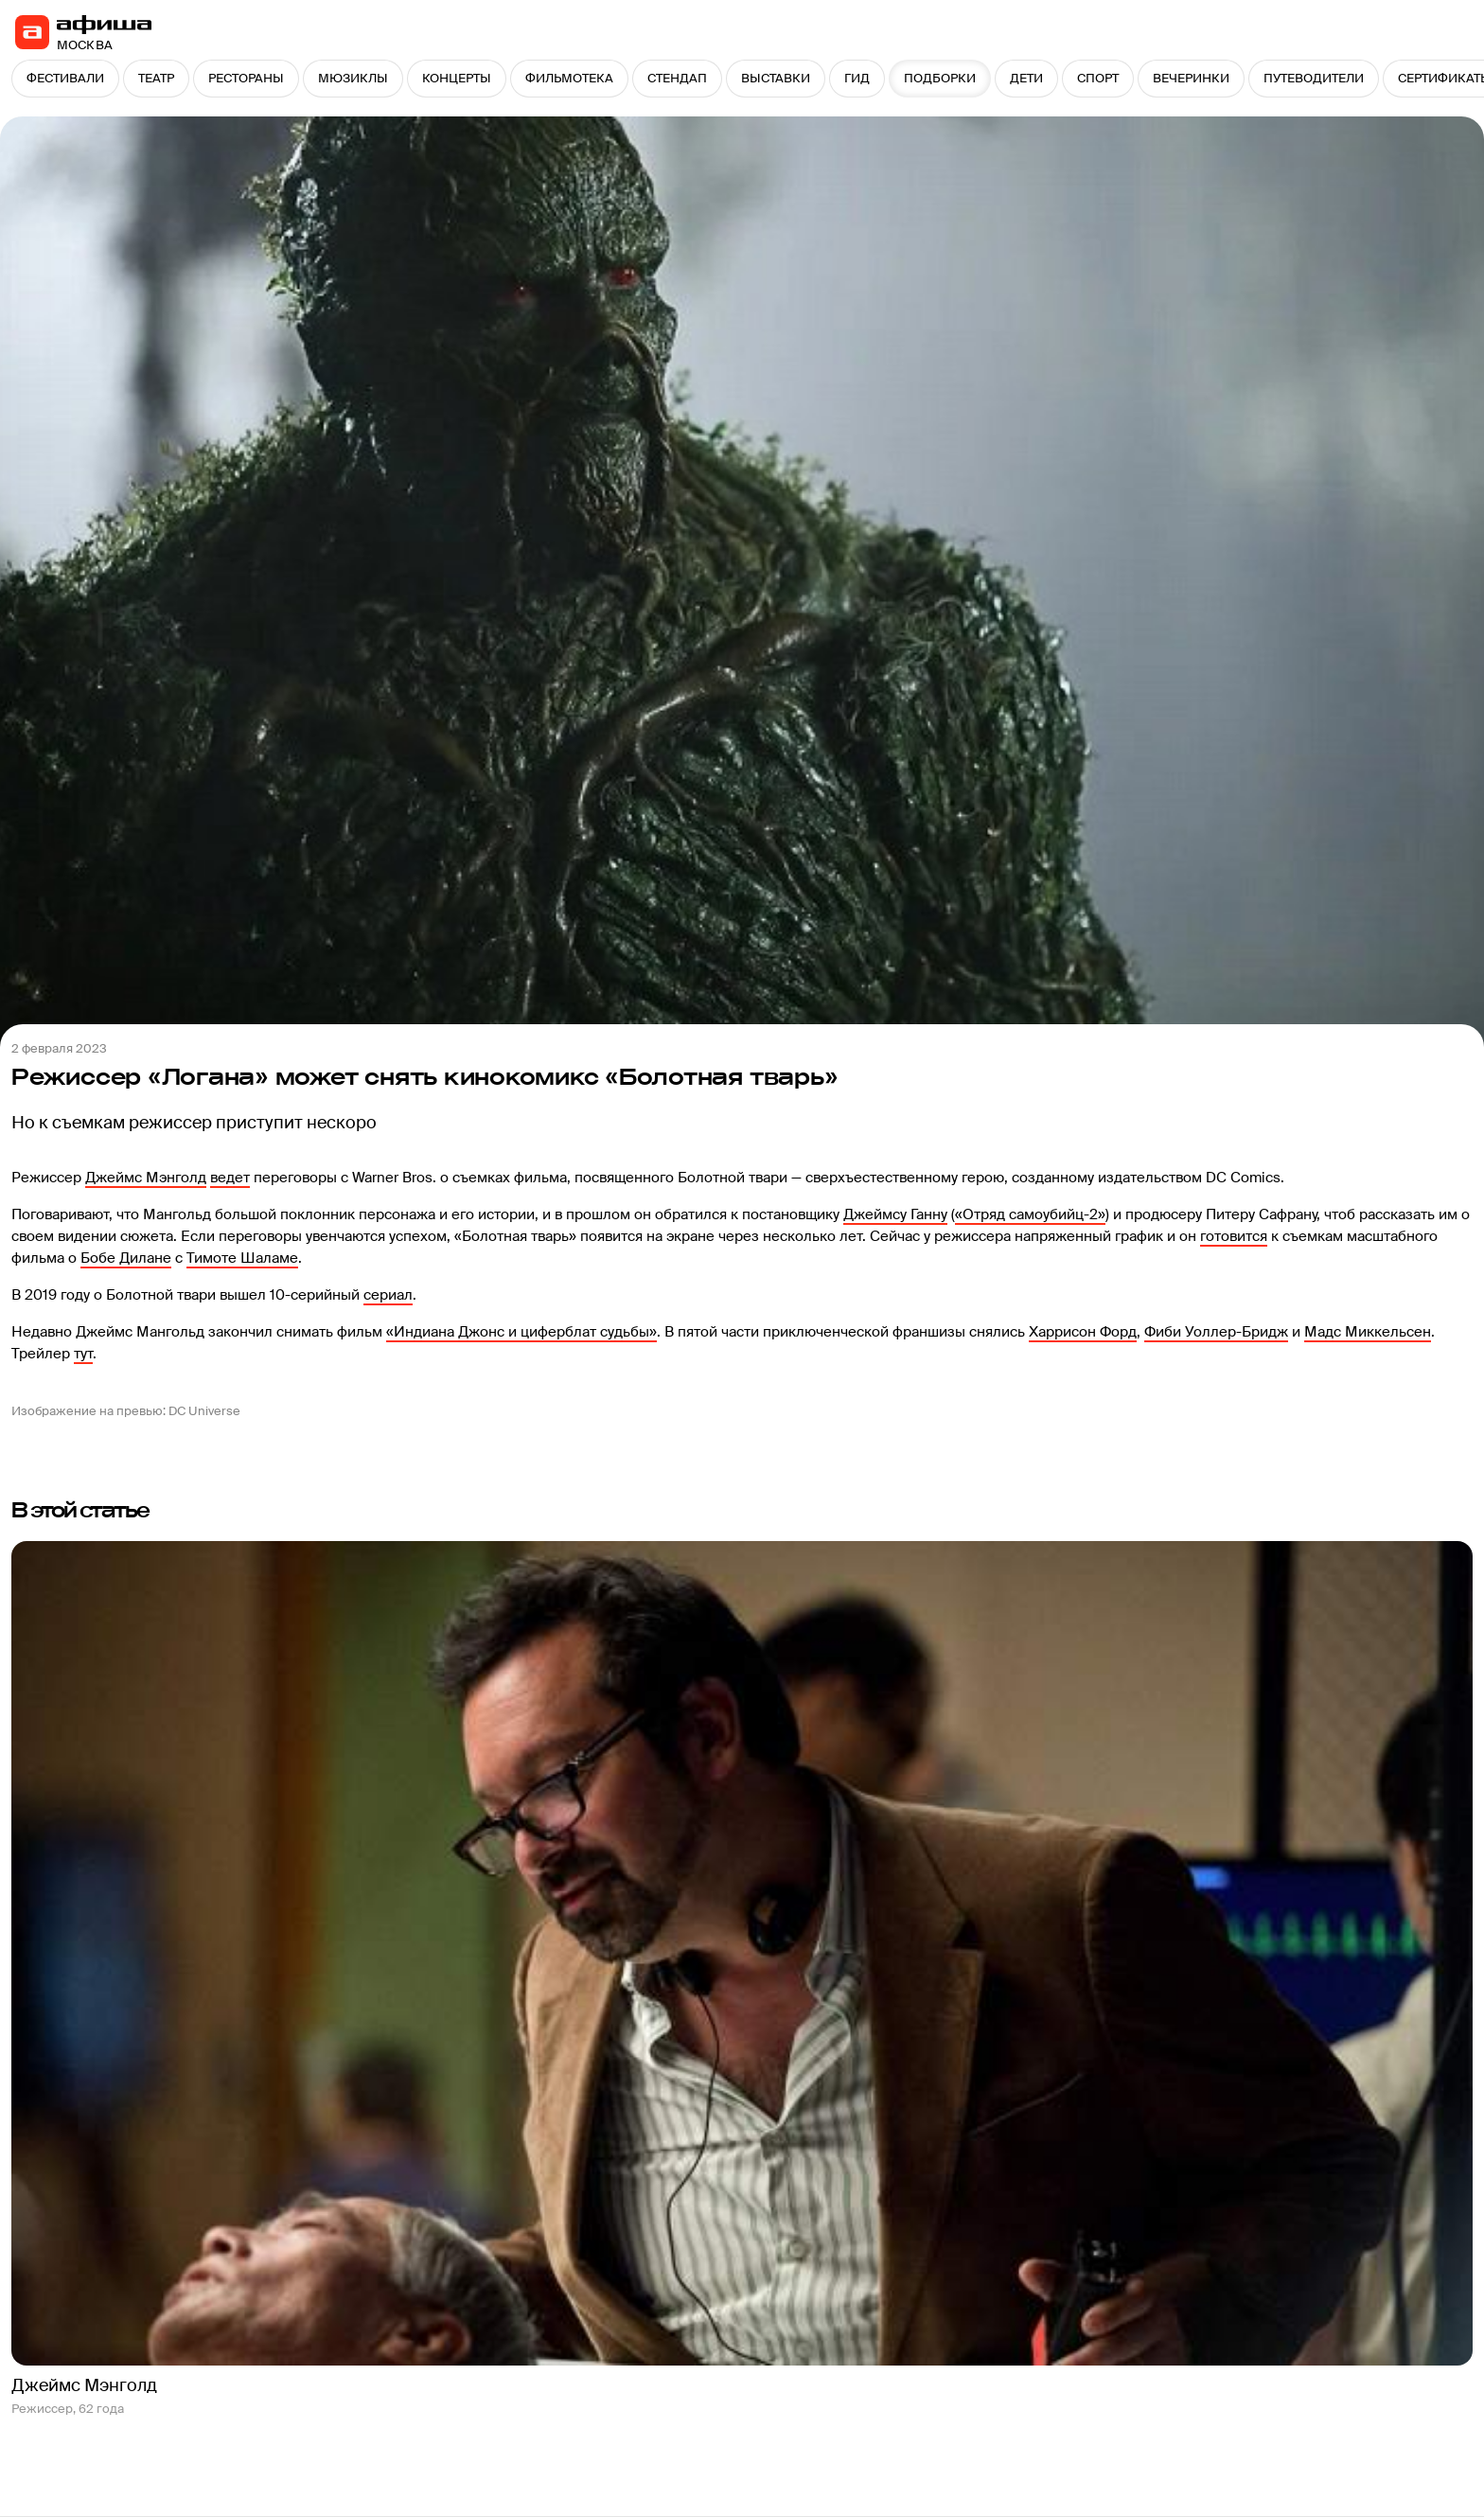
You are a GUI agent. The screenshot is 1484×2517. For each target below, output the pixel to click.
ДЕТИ (1026, 78)
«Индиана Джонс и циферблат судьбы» (521, 1331)
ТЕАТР (156, 78)
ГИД (857, 78)
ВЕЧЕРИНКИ (1191, 78)
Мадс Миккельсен (1367, 1331)
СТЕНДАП (677, 78)
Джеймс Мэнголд (145, 1177)
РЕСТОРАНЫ (246, 78)
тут (83, 1353)
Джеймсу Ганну (895, 1214)
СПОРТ (1098, 78)
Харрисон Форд (1083, 1331)
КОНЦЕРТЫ (456, 78)
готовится (1233, 1236)
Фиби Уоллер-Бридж (1216, 1331)
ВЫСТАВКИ (775, 78)
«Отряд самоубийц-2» (1030, 1214)
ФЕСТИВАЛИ (65, 78)
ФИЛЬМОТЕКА (569, 78)
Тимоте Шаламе (242, 1258)
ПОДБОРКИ (940, 78)
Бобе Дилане (125, 1258)
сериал (388, 1294)
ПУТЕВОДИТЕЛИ (1313, 78)
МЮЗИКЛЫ (353, 78)
